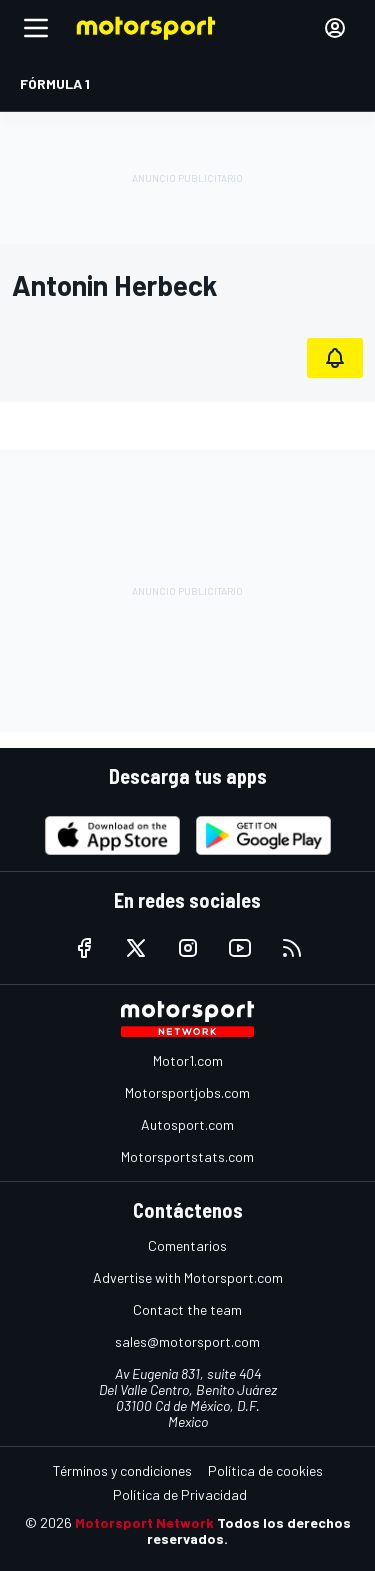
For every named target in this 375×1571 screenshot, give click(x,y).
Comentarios (187, 1245)
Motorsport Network (144, 1522)
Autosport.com (187, 1124)
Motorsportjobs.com (187, 1092)
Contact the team (187, 1309)
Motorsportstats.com (187, 1156)
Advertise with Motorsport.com (188, 1277)
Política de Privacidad (180, 1494)
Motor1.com (188, 1060)
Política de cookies (265, 1470)
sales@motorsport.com (187, 1341)
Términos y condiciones (122, 1470)
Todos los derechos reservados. (249, 1530)
